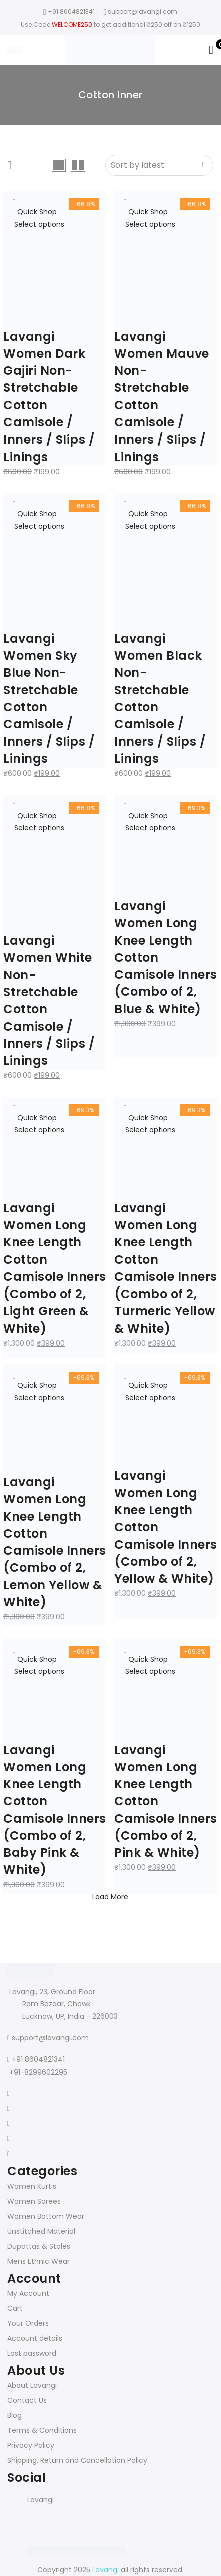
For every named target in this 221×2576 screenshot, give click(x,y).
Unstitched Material (42, 2231)
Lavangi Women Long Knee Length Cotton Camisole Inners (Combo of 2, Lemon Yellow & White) (55, 1542)
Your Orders (28, 2323)
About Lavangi (32, 2385)
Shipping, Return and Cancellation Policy (78, 2460)
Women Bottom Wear (46, 2216)
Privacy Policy (31, 2445)
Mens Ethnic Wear (39, 2261)
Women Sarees (34, 2201)
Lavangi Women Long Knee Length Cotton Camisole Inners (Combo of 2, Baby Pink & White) (55, 1810)
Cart (15, 2308)
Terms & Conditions (42, 2430)
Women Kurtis (32, 2186)
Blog (15, 2415)
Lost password (32, 2353)
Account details (35, 2338)
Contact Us (27, 2400)
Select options (39, 224)
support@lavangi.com (50, 2038)
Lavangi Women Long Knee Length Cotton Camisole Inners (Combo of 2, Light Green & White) (55, 1268)
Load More (110, 1897)
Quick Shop (37, 212)
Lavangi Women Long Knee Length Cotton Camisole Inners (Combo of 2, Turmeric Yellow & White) (166, 1268)
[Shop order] (159, 165)
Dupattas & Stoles (39, 2246)
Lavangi (41, 2500)
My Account (29, 2293)
